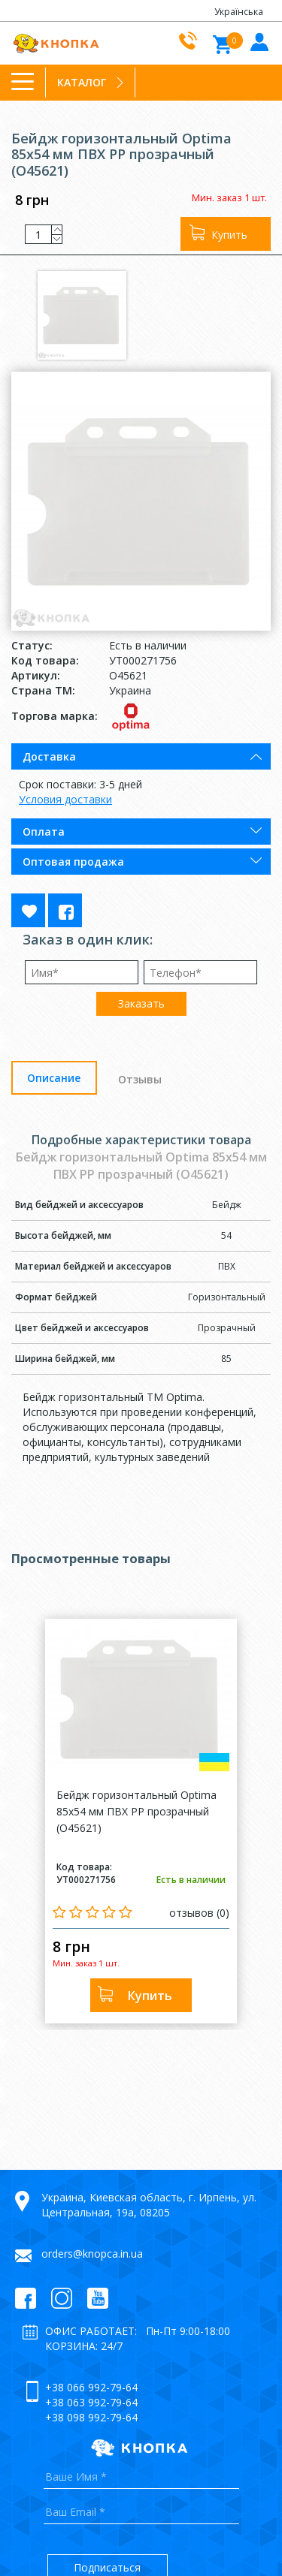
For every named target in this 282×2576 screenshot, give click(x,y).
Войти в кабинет (257, 41)
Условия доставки (65, 799)
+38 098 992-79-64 (91, 2417)
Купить (229, 234)
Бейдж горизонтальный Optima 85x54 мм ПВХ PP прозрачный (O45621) (136, 1811)
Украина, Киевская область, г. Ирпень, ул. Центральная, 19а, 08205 (148, 2204)
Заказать (141, 1003)
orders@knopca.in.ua (92, 2253)
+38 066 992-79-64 (91, 2387)
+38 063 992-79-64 (91, 2402)
